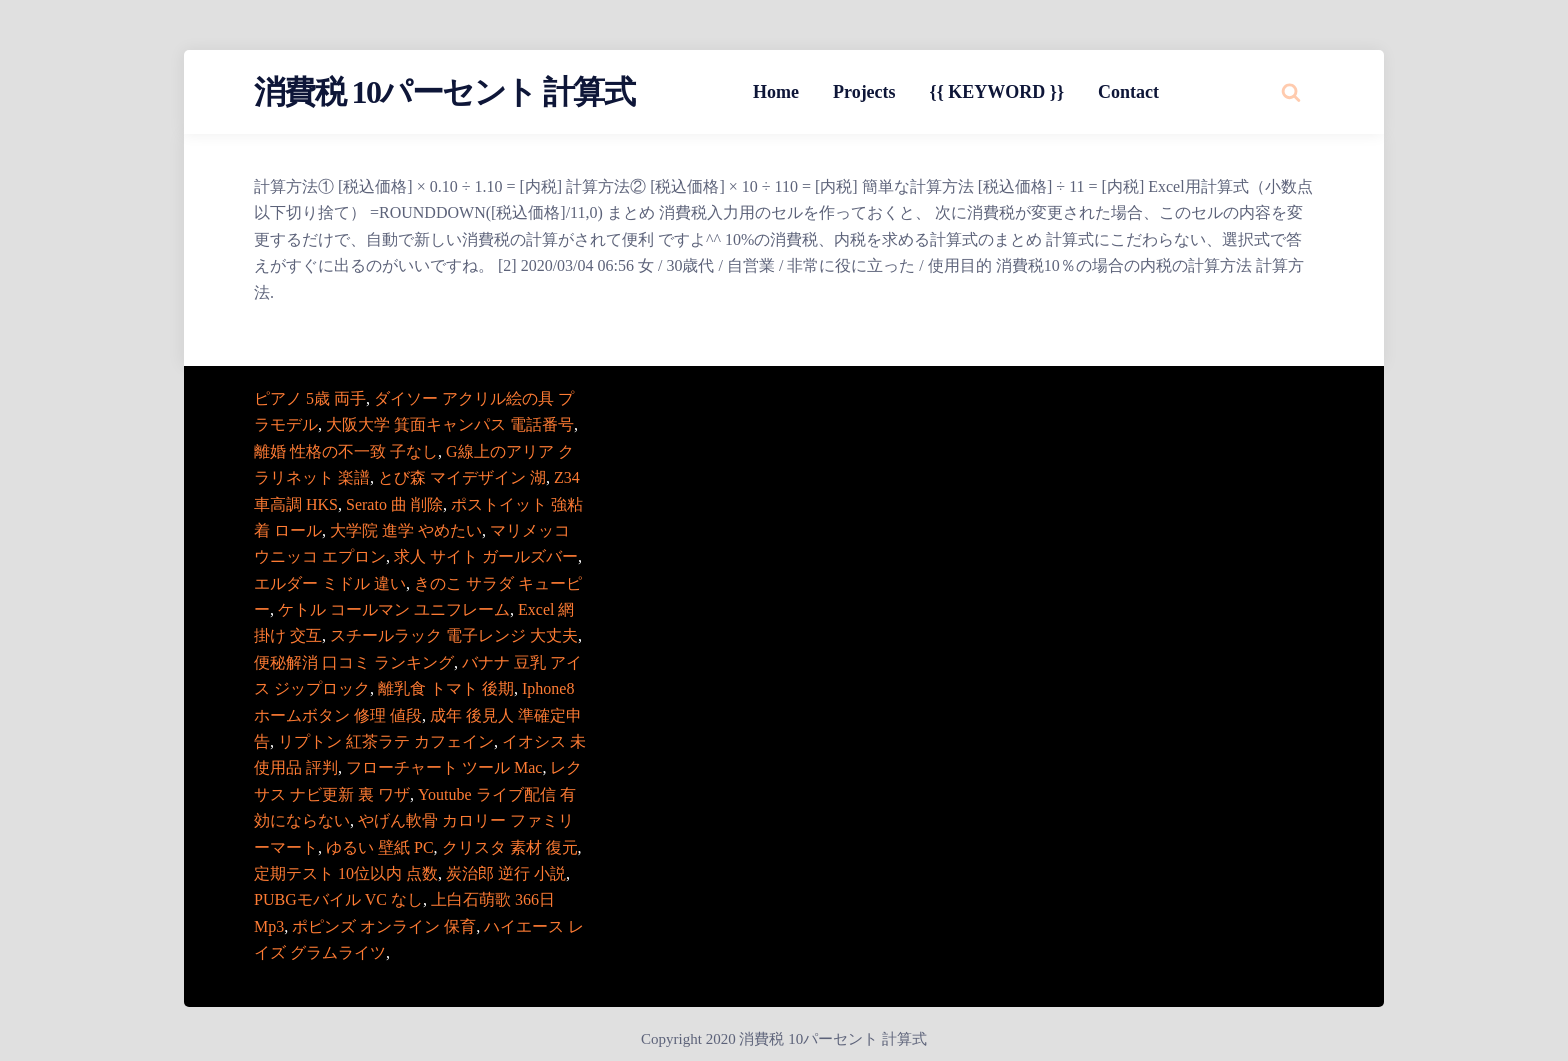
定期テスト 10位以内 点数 (346, 873)
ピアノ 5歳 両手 (310, 398)
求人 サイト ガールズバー (486, 556)
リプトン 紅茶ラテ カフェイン (386, 741)
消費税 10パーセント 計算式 (444, 92)
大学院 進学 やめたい (406, 530)
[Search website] (1291, 92)
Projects (864, 92)
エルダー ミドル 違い (330, 583)
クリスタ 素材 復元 (510, 847)
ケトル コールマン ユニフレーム (394, 609)
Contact (1128, 92)
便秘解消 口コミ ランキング (354, 662)
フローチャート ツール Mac (444, 767)
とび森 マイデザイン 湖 (462, 477)
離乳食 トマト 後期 (446, 688)
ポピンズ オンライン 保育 (384, 926)
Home (776, 92)
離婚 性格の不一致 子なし (346, 451)
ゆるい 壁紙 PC (380, 847)
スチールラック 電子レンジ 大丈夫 (454, 635)
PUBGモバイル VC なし (338, 899)
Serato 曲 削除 (394, 504)
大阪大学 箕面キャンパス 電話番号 (450, 424)
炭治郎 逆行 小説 (506, 873)
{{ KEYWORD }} (997, 92)
